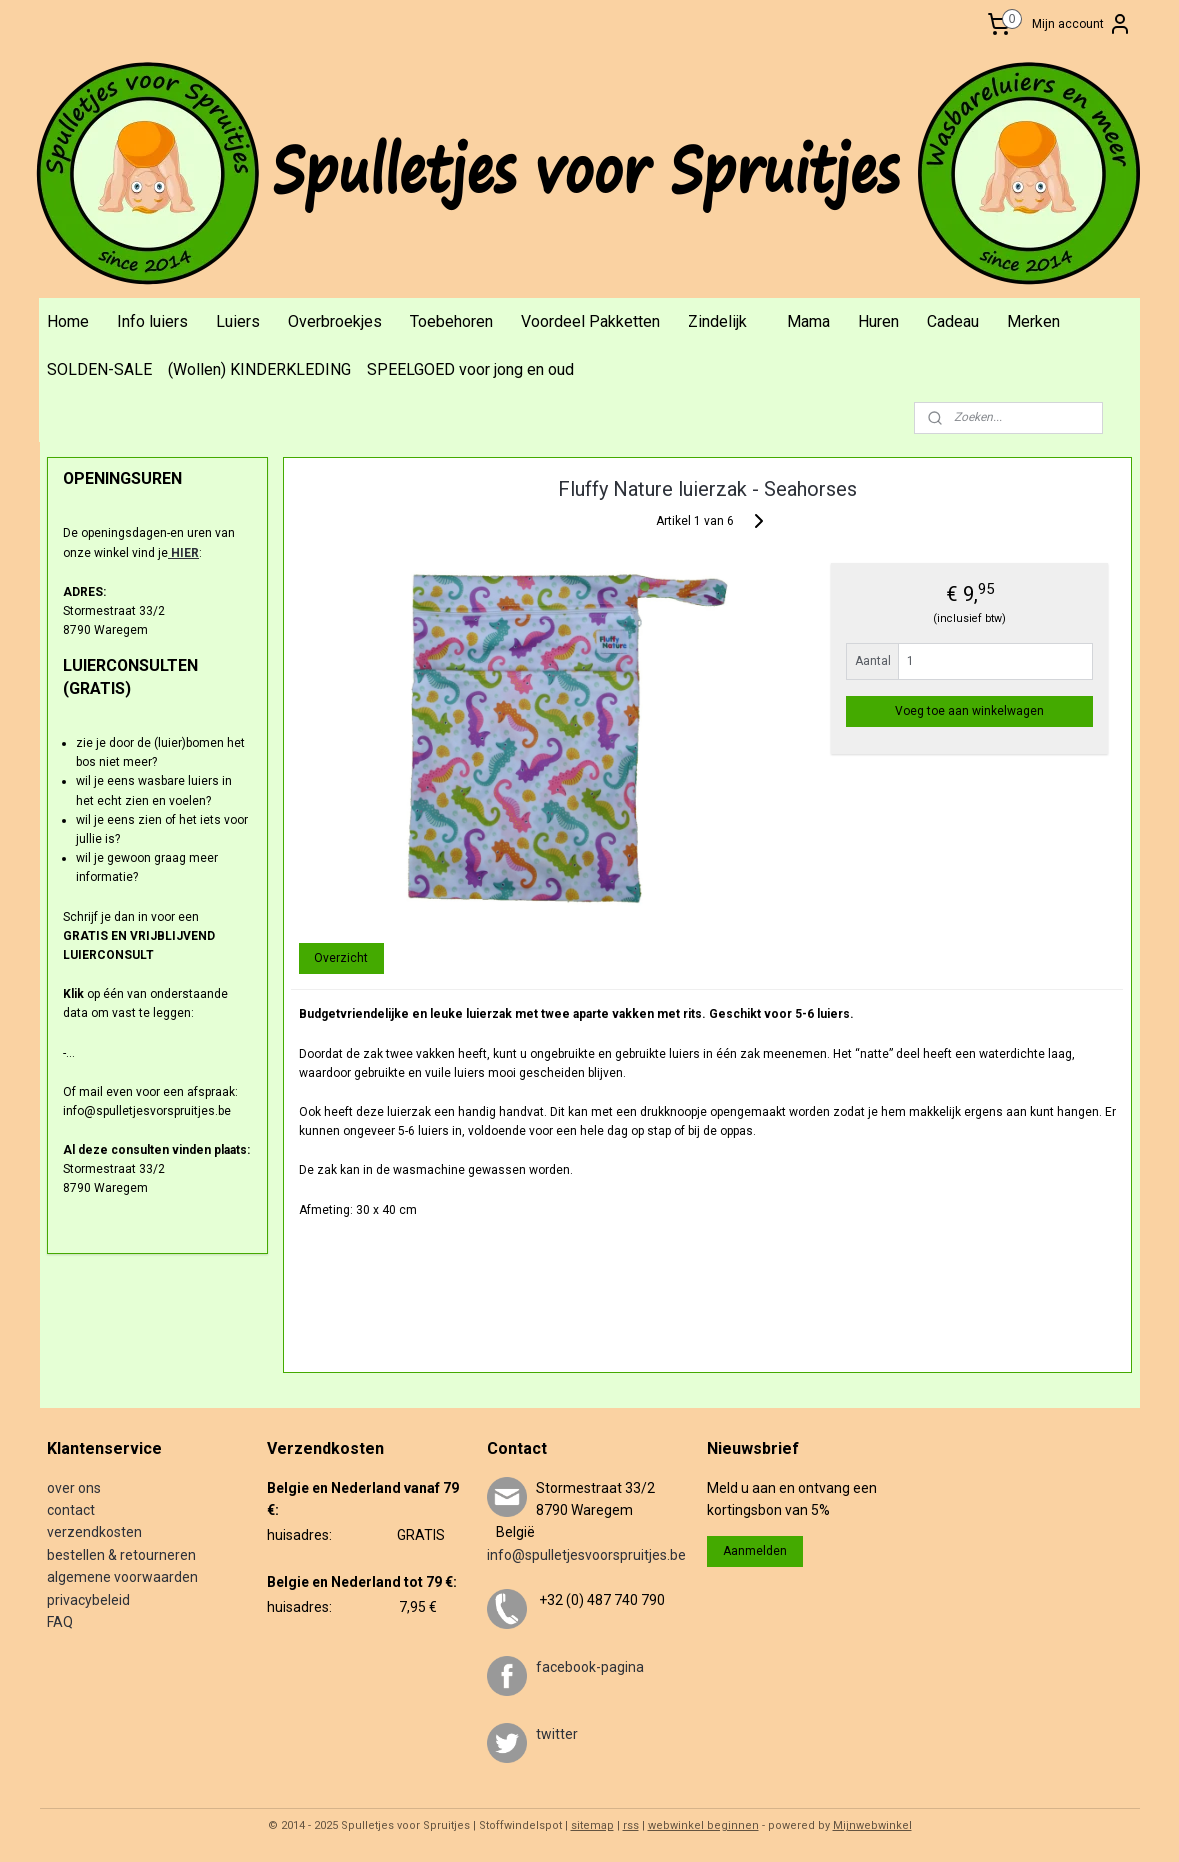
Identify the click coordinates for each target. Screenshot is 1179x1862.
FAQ (60, 1622)
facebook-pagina (590, 1667)
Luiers (238, 321)
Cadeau (953, 321)
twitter (557, 1734)
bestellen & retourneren (121, 1555)
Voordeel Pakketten (590, 321)
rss (631, 1825)
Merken (1033, 321)
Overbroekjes (335, 321)
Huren (878, 321)
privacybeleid (88, 1600)
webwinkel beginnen (703, 1825)
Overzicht (342, 958)
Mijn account (1082, 24)
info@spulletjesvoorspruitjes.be (586, 1555)
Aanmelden (755, 1551)
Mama (808, 321)
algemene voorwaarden (122, 1577)
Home (68, 321)
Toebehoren (451, 321)
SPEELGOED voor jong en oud (470, 369)
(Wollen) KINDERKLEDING (259, 369)
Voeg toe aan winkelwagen (970, 711)
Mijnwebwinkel (872, 1825)
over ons (74, 1488)
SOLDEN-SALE (99, 369)
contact (71, 1510)
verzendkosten (94, 1532)
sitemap (592, 1825)
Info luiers (152, 321)
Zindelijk (717, 321)
